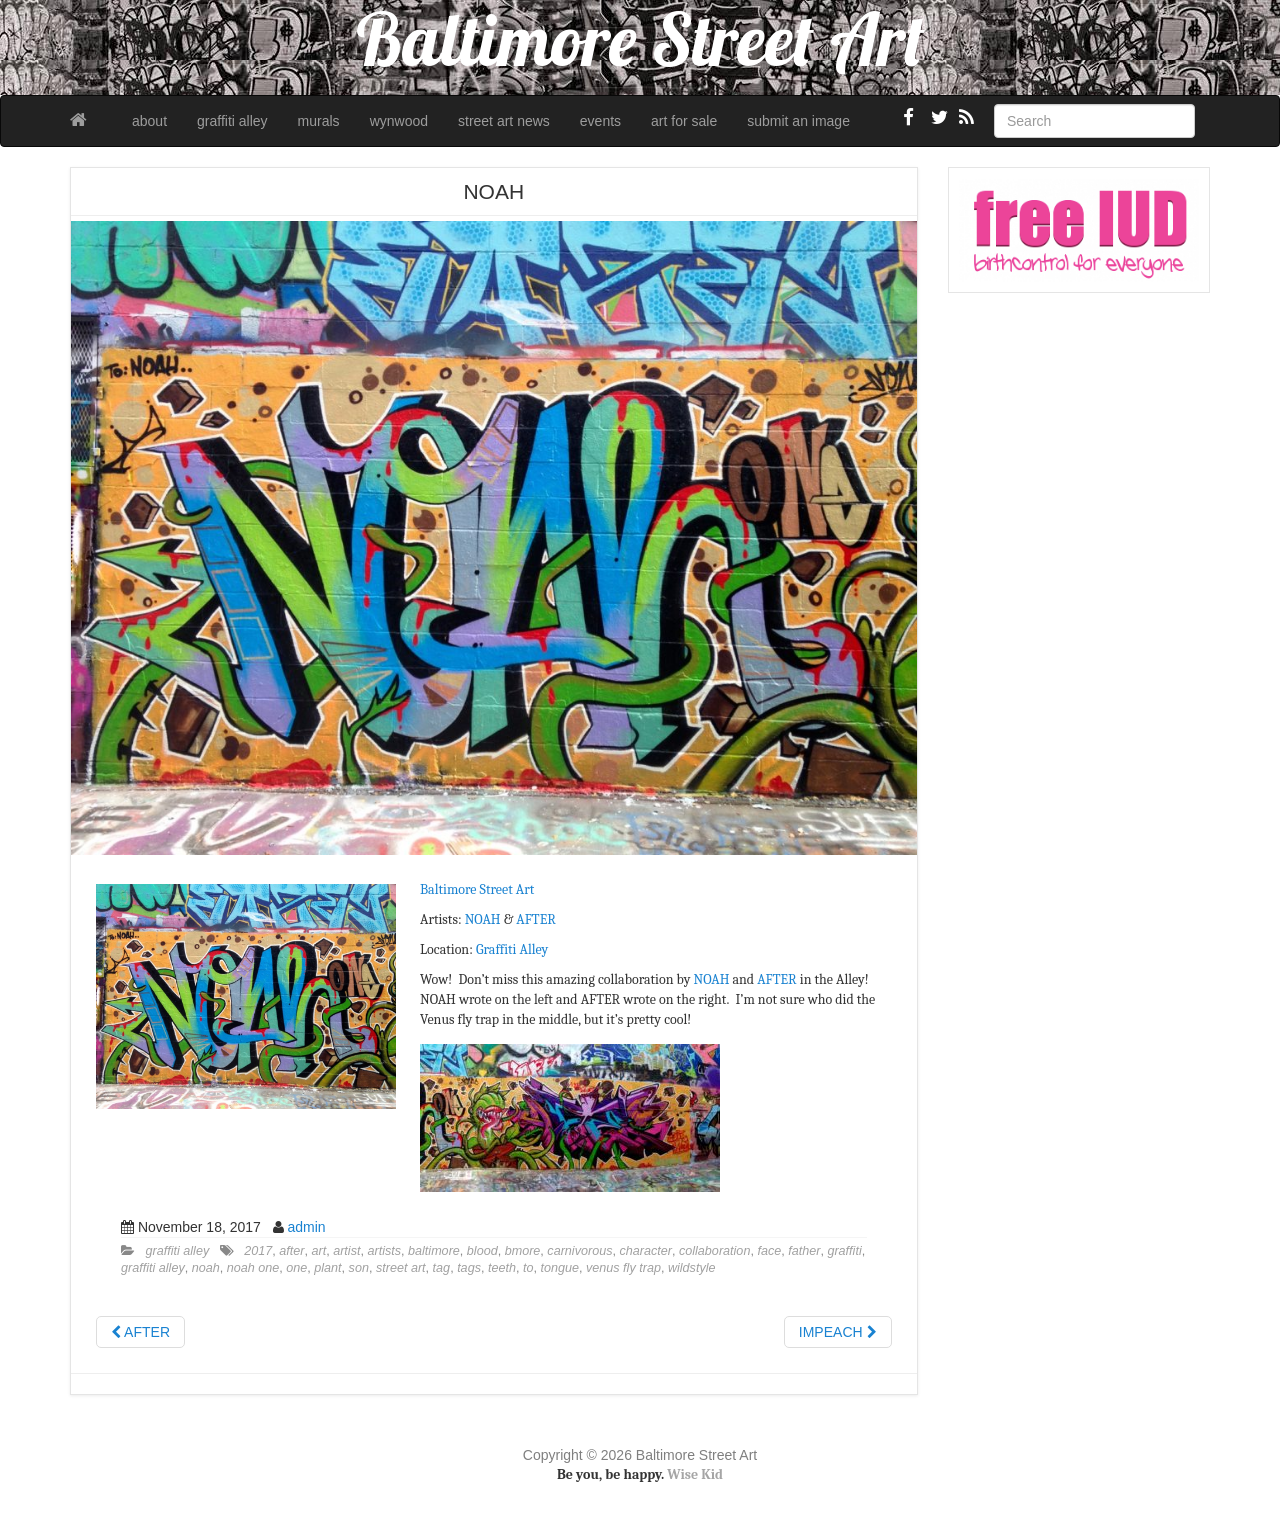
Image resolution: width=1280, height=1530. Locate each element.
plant (327, 1268)
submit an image (798, 121)
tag (442, 1268)
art (318, 1251)
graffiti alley (232, 121)
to (528, 1268)
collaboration (714, 1251)
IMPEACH (838, 1332)
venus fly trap (623, 1268)
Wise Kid (695, 1474)
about (149, 121)
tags (469, 1268)
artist (346, 1251)
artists (384, 1251)
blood (482, 1251)
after (291, 1251)
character (645, 1251)
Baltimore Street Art (477, 889)
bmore (523, 1251)
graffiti (844, 1251)
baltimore (434, 1251)
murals (319, 121)
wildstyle (692, 1268)
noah (206, 1268)
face (769, 1251)
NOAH (483, 919)
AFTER (535, 919)
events (600, 121)
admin (306, 1227)
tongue (559, 1268)
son (359, 1268)
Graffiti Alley (512, 949)
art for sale (684, 121)
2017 (258, 1251)
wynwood (399, 121)
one (296, 1268)
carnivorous (579, 1251)
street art (401, 1268)
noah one (253, 1268)
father (804, 1251)
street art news (504, 121)
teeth (502, 1268)
